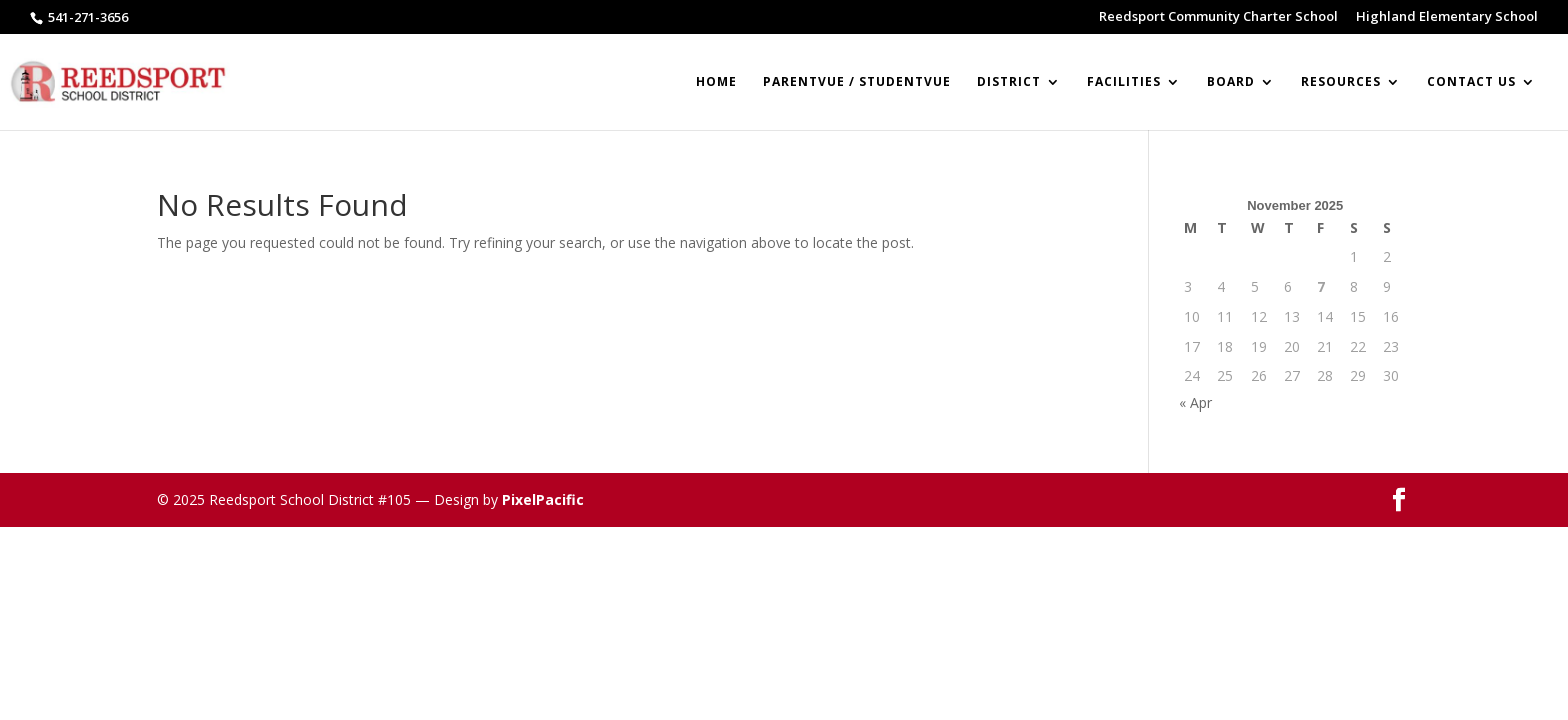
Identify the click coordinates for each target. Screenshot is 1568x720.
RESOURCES (1341, 82)
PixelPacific (543, 499)
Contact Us (1471, 82)
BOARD (1231, 82)
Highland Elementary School (1447, 17)
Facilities (1124, 82)
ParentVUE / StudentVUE (857, 82)
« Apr (1195, 402)
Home (716, 82)
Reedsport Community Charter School (1218, 17)
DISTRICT (1009, 82)
